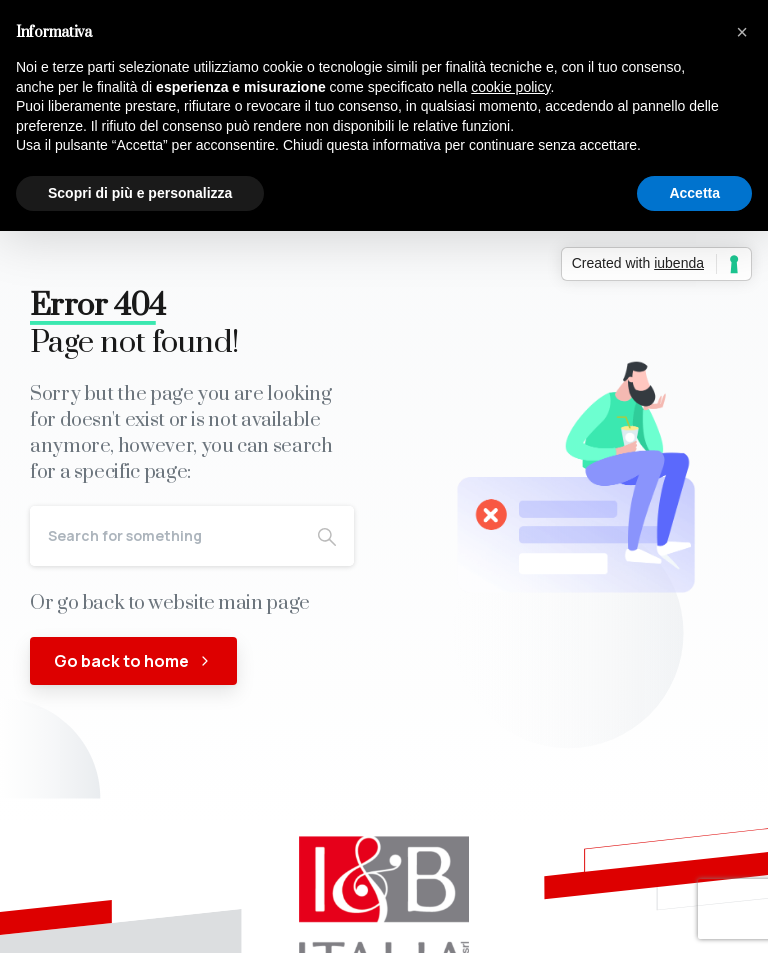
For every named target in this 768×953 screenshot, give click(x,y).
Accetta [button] (694, 193)
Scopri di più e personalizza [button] (140, 193)
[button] (742, 32)
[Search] (165, 536)
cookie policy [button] (510, 87)
